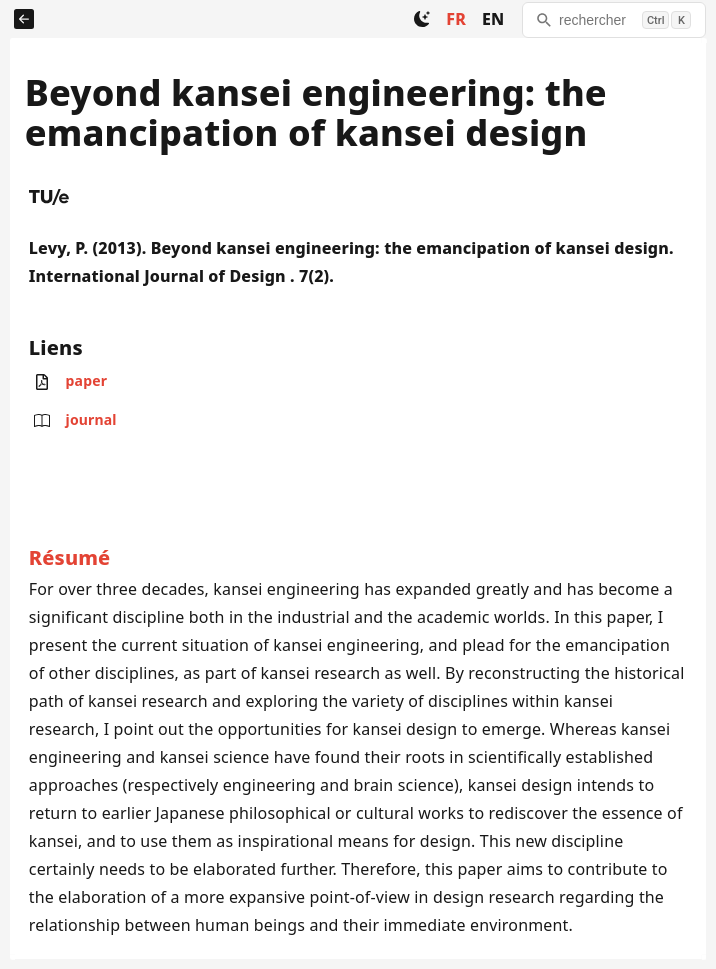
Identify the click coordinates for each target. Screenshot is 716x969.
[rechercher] (614, 20)
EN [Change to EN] (493, 19)
